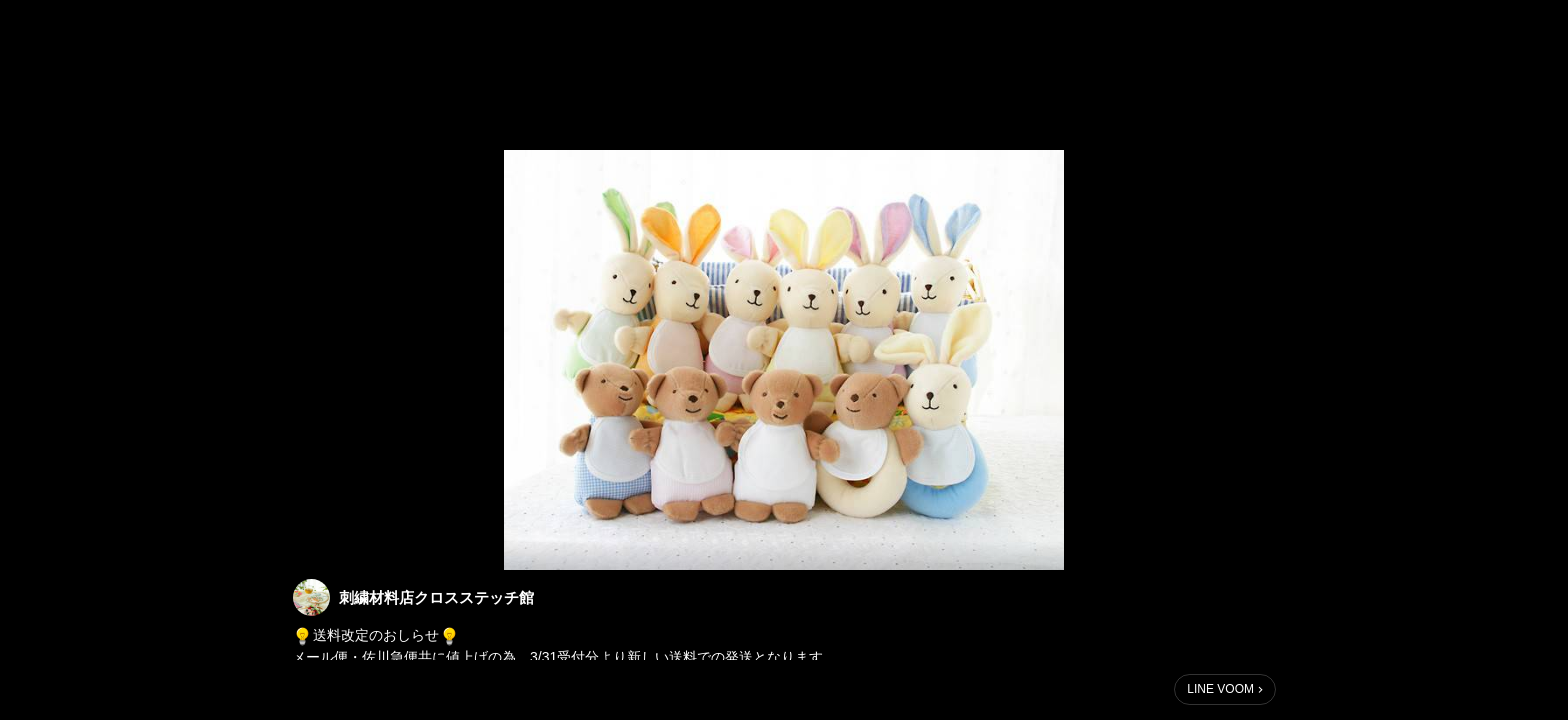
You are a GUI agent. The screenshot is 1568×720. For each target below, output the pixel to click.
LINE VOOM (1220, 689)
